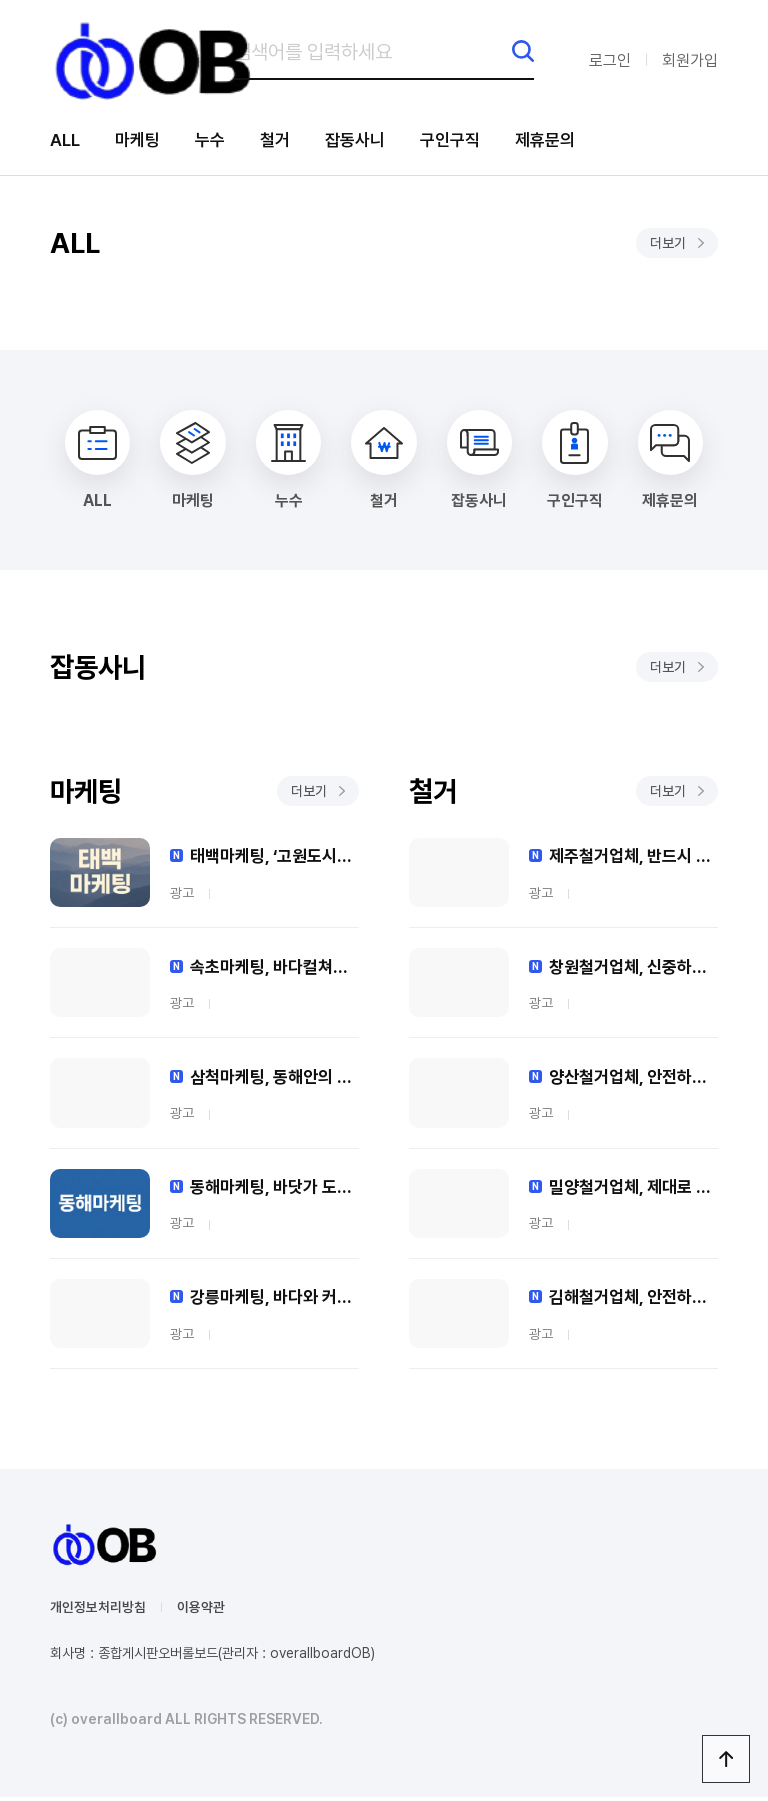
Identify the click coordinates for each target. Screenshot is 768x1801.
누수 (216, 140)
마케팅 (141, 140)
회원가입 (690, 60)
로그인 (610, 60)
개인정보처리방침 (98, 1611)
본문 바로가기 (0, 0)
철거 (283, 140)
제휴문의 (564, 140)
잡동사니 (366, 140)
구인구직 (465, 140)
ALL (66, 140)
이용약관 (201, 1611)
